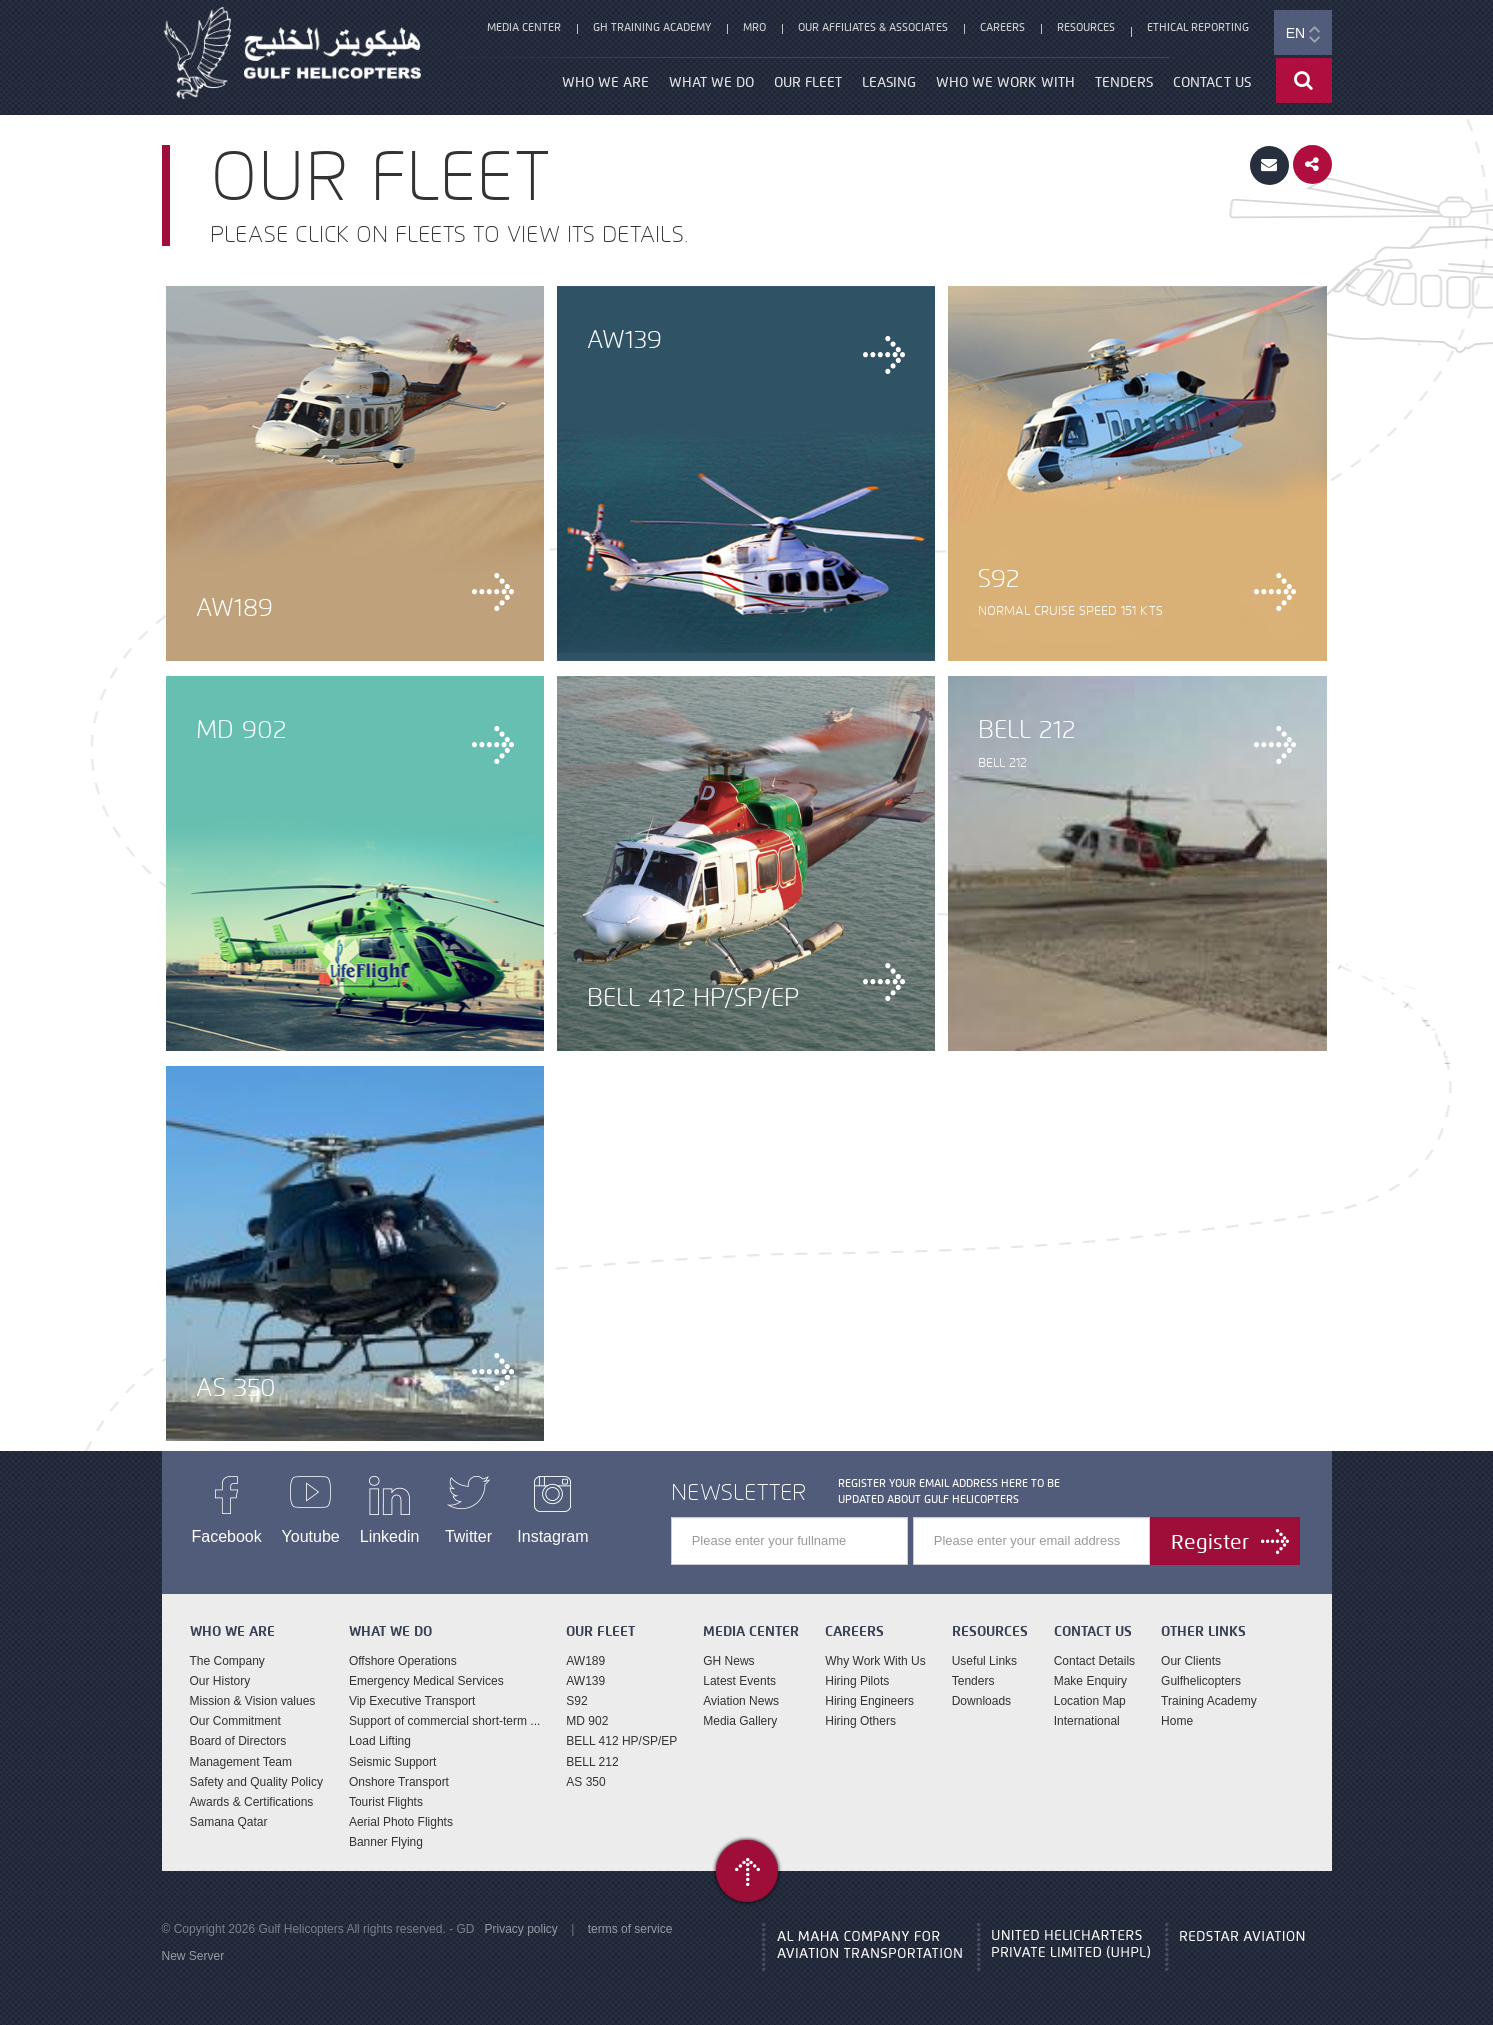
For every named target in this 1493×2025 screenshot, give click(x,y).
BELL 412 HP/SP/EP (621, 1741)
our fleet (808, 82)
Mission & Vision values (253, 1701)
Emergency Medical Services (426, 1681)
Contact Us (1212, 82)
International (1087, 1721)
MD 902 (587, 1721)
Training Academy (1209, 1701)
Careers (1002, 27)
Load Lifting (380, 1741)
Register (1210, 1542)
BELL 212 (592, 1762)
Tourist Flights (386, 1802)
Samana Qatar (229, 1822)
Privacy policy (520, 1929)
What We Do (711, 82)
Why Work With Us (875, 1661)
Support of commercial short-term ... (444, 1721)
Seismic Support (392, 1762)
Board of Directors (238, 1741)
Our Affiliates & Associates (873, 27)
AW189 (585, 1661)
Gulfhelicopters (1201, 1681)
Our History (220, 1681)
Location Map (1090, 1701)
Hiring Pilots (857, 1681)
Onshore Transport (399, 1782)
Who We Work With (1005, 82)
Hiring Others (860, 1721)
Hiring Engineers (869, 1701)
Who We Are (605, 82)
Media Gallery (740, 1721)
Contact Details (1094, 1661)
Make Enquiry (1090, 1681)
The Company (227, 1661)
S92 (576, 1701)
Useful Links (984, 1661)
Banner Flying (386, 1842)
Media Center (524, 27)
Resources (1086, 27)
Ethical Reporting (1198, 27)
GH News (728, 1661)
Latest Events (739, 1681)
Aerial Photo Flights (401, 1822)
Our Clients (1191, 1661)
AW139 (585, 1681)
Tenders (1124, 82)
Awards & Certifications (252, 1802)
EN (1303, 34)
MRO (754, 27)
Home (1177, 1721)
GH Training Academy (652, 27)
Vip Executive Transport (412, 1701)
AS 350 (585, 1782)
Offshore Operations (403, 1661)
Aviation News (741, 1701)
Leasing (889, 82)
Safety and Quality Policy (256, 1782)
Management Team (241, 1762)
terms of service (630, 1929)
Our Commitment (235, 1721)
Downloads (981, 1701)
